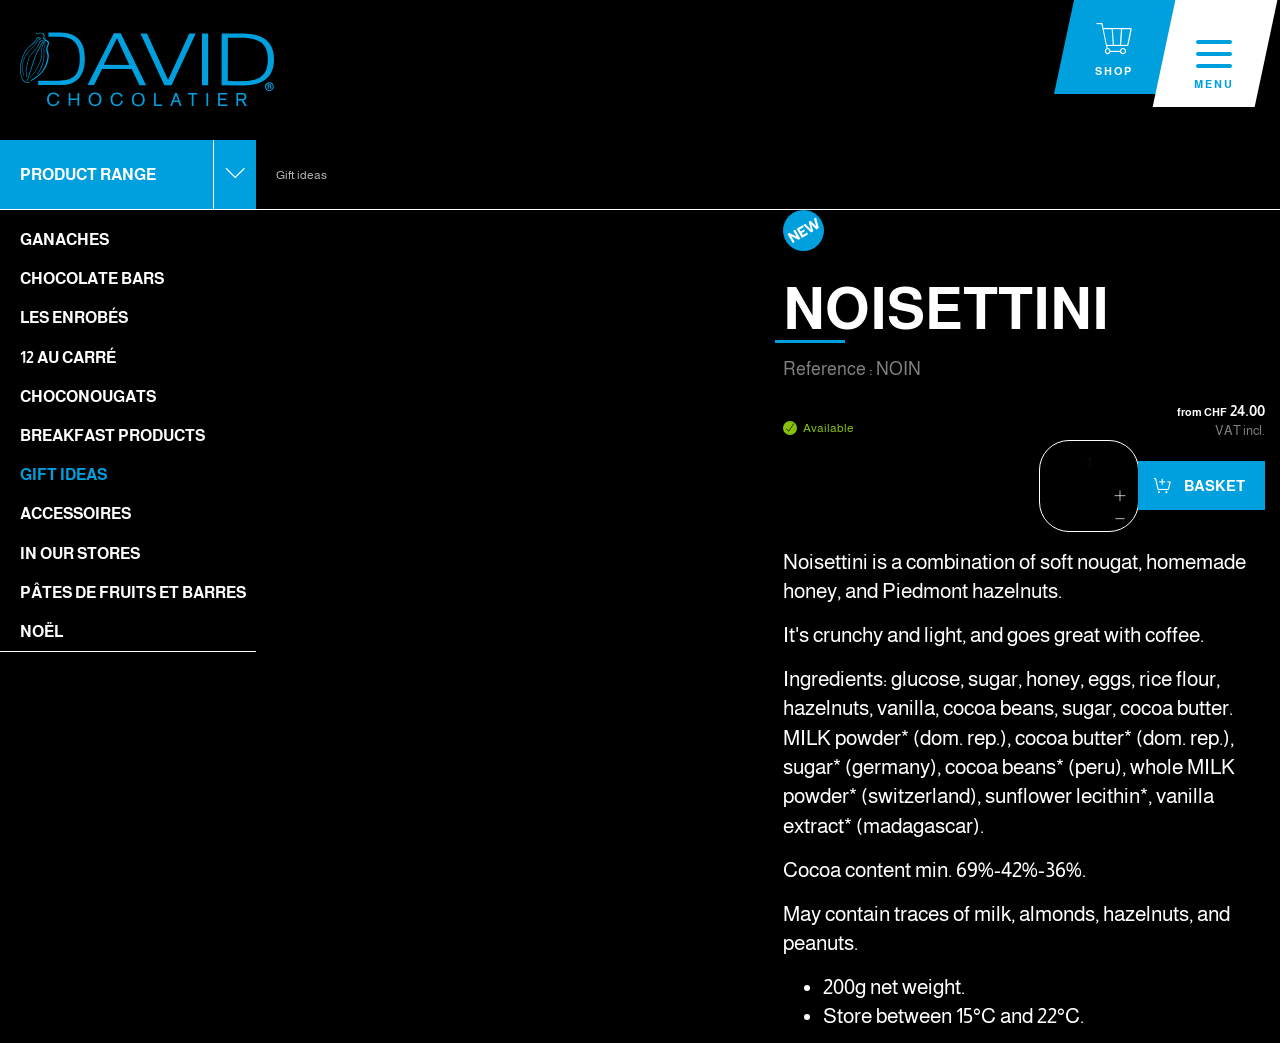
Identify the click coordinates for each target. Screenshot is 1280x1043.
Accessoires (75, 513)
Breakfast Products (112, 435)
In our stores (80, 553)
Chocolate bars (92, 278)
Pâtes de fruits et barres (133, 592)
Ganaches (64, 239)
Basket (1213, 485)
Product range (88, 174)
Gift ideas (63, 474)
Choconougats (88, 396)
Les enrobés (74, 317)
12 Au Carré (68, 357)
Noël (41, 631)
